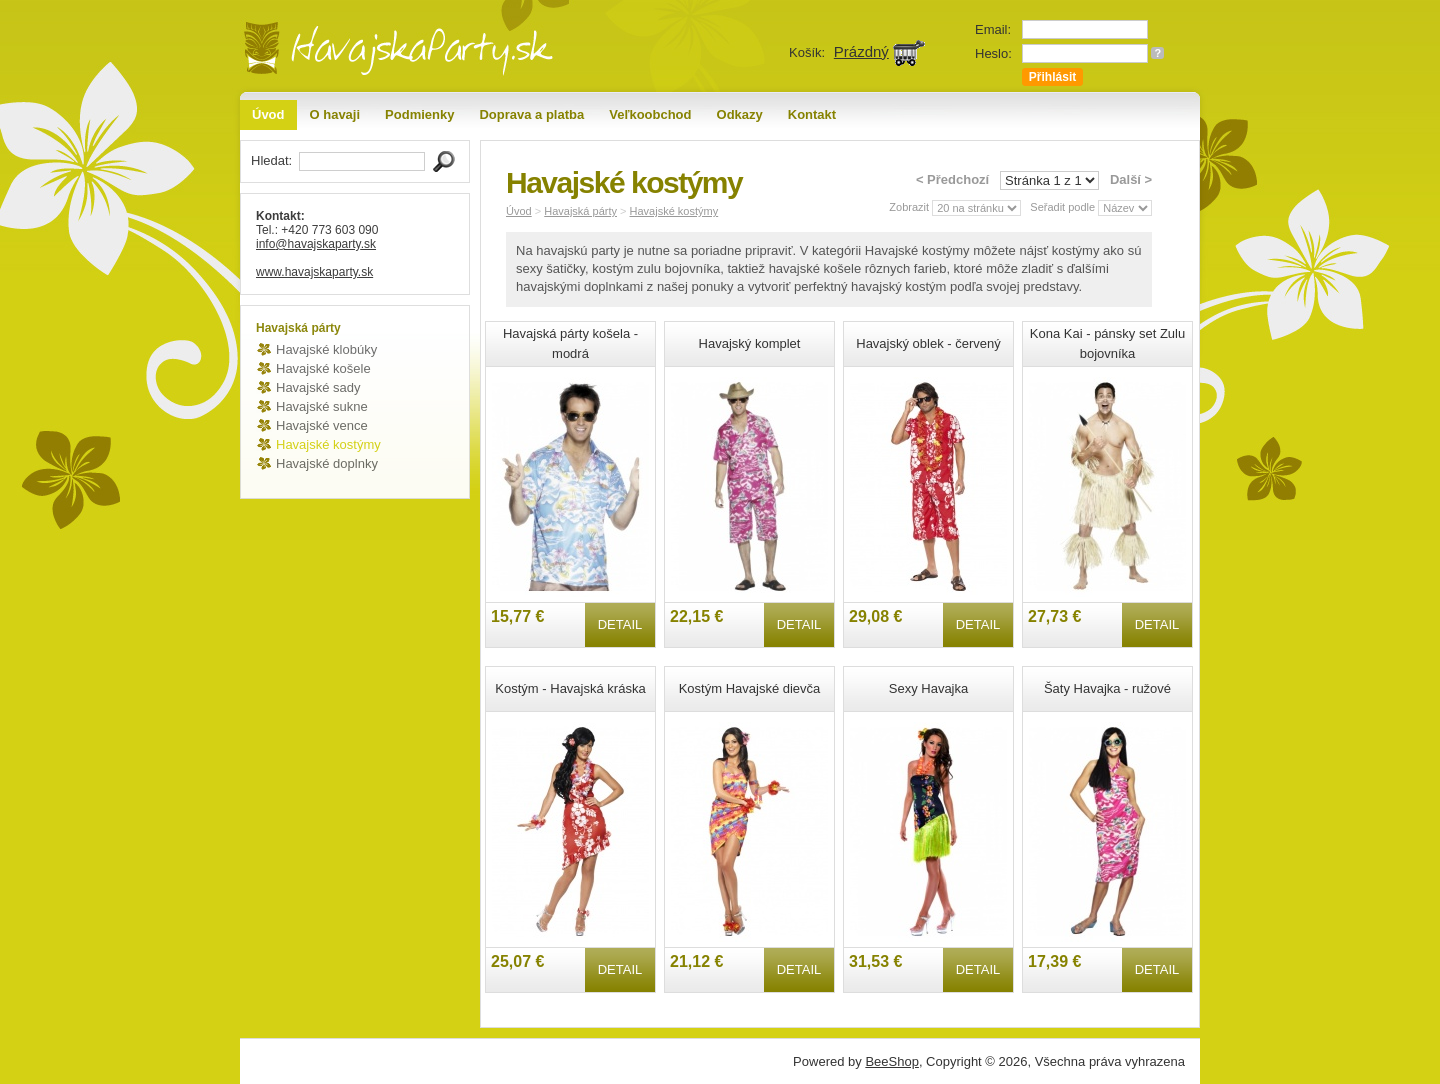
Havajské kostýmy (328, 444)
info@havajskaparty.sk (316, 244)
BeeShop (892, 1061)
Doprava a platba (531, 114)
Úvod (268, 114)
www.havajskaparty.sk (314, 272)
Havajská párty (580, 211)
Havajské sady (318, 387)
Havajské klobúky (326, 349)
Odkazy (740, 114)
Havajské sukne (322, 406)
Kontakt (812, 114)
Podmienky (419, 114)
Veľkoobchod (650, 114)
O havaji (335, 114)
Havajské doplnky (327, 463)
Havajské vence (322, 425)
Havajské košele (323, 368)
